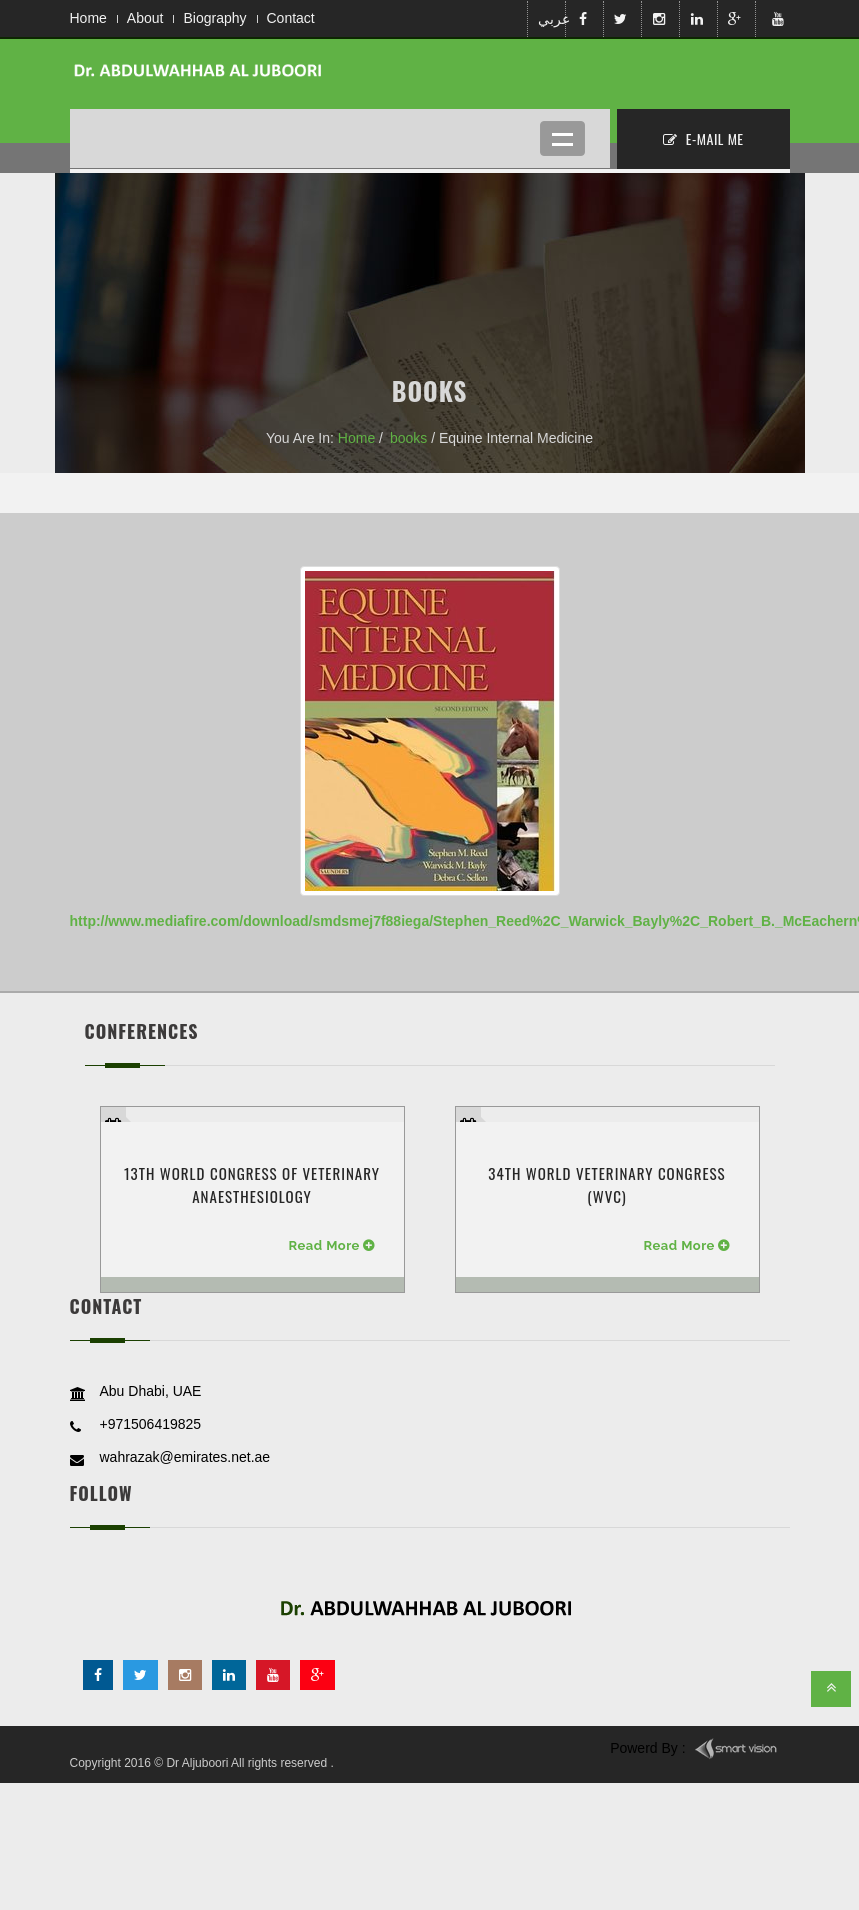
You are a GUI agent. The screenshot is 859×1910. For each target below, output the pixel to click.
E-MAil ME (703, 138)
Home (88, 18)
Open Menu (562, 138)
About (145, 18)
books (408, 438)
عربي (550, 19)
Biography (214, 18)
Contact (291, 18)
